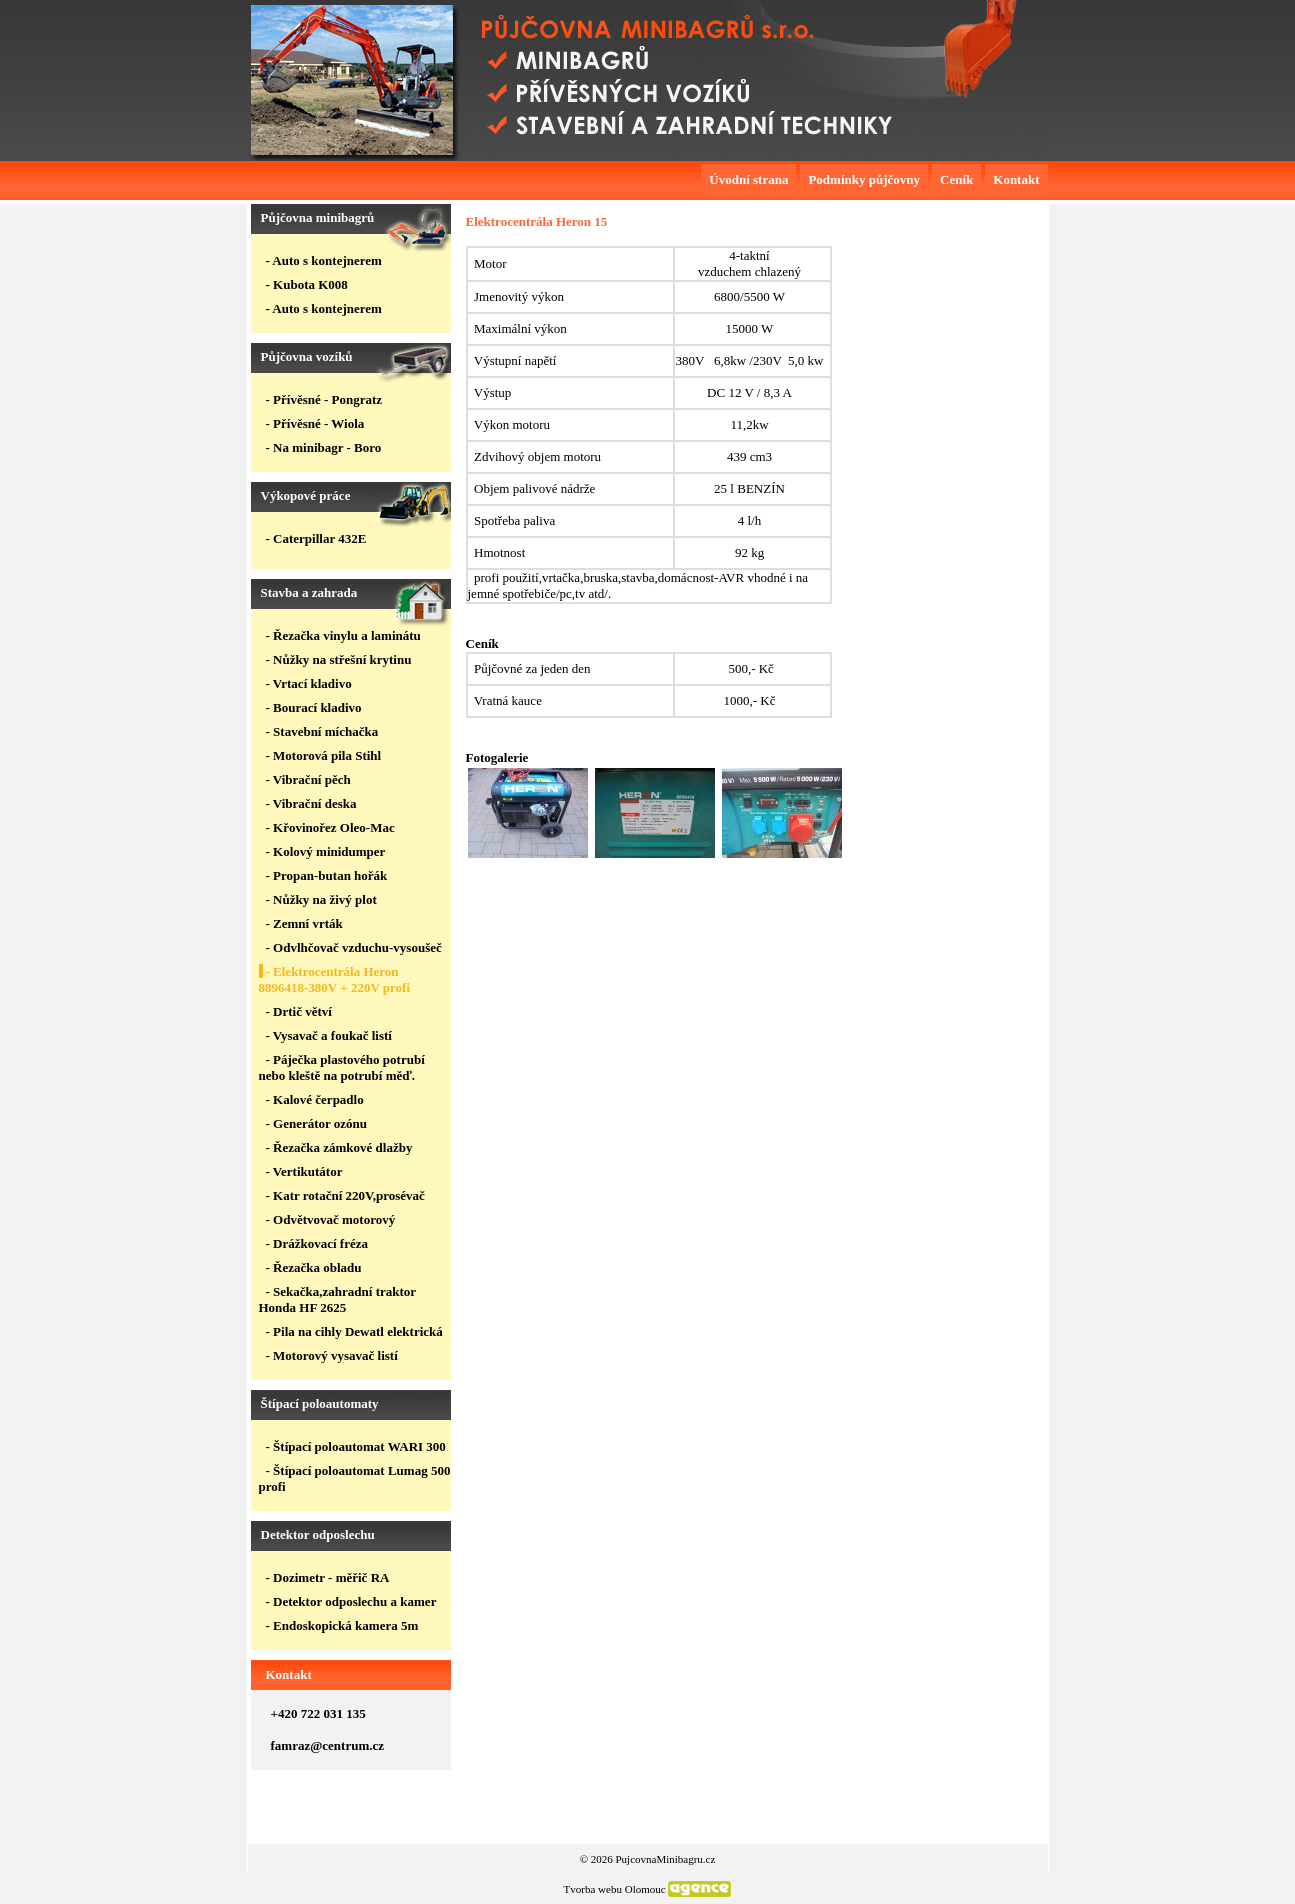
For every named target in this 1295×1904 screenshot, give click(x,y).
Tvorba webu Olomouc (615, 1889)
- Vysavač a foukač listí (329, 1035)
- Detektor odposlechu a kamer (351, 1601)
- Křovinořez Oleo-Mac (330, 827)
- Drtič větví (299, 1011)
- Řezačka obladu (314, 1267)
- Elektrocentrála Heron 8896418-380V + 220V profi (335, 979)
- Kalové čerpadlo (315, 1099)
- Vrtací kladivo (309, 683)
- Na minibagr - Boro (324, 447)
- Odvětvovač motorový (331, 1219)
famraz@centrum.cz (328, 1745)
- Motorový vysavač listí (332, 1355)
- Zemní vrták (304, 923)
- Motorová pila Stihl (324, 755)
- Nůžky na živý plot (321, 899)
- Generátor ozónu (317, 1123)
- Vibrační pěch (308, 779)
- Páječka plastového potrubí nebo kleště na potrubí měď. (342, 1067)
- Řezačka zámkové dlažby (339, 1147)
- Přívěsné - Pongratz (324, 399)
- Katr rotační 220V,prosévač (345, 1195)
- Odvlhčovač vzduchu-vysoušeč (354, 947)
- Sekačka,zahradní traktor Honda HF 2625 (337, 1299)
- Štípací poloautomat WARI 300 (356, 1446)
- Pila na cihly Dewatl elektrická (354, 1331)
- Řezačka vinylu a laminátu (343, 635)
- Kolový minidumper (326, 851)
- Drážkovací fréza (317, 1243)
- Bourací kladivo (314, 707)
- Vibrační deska (311, 803)
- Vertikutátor (304, 1171)
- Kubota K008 (307, 284)
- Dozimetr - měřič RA (328, 1577)
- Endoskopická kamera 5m (342, 1625)
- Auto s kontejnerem (324, 260)
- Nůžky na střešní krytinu (339, 659)
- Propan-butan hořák (327, 875)
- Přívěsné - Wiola (315, 423)
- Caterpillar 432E (316, 538)
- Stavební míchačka (322, 731)
